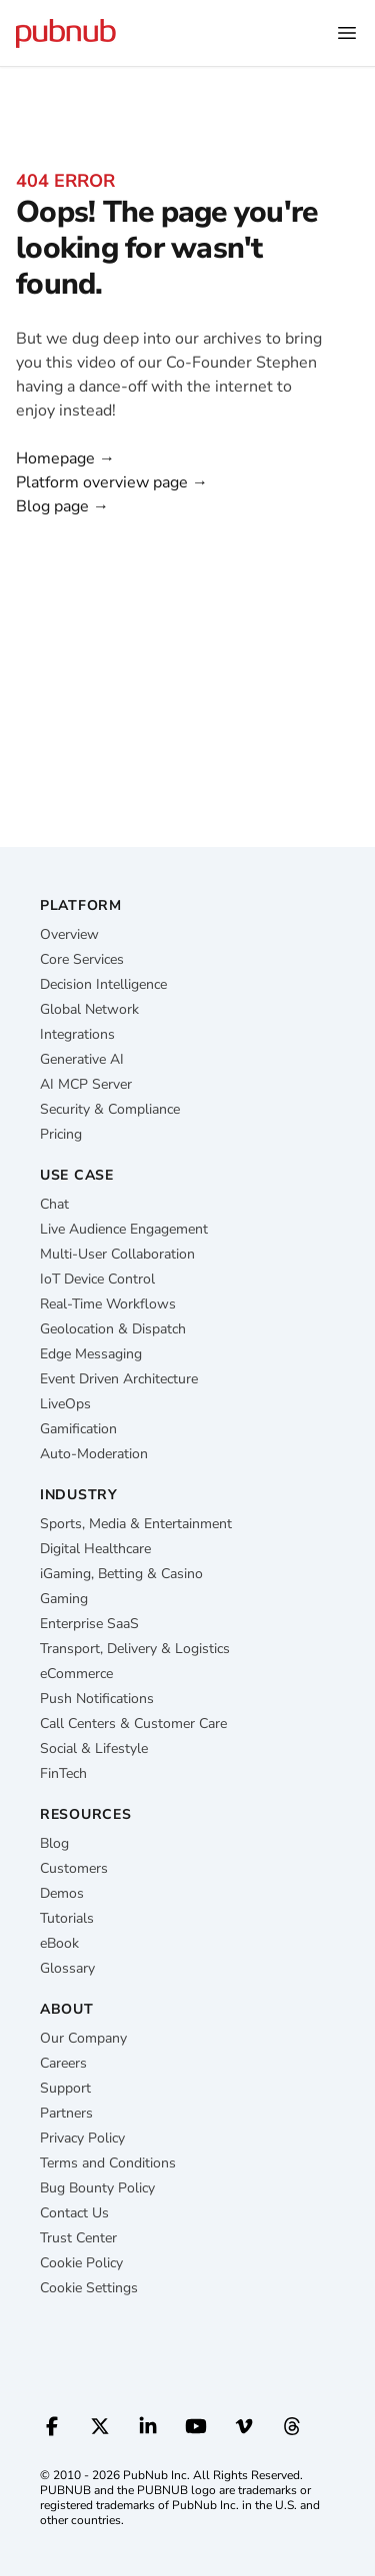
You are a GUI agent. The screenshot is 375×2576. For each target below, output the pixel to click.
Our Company (83, 2038)
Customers (74, 1868)
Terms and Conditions (108, 2162)
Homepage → (65, 458)
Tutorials (67, 1918)
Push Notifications (97, 1698)
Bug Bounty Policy (97, 2187)
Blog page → (62, 506)
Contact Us (74, 2212)
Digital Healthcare (95, 1548)
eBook (59, 1943)
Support (65, 2088)
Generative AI (82, 1059)
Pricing (61, 1134)
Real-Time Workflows (108, 1303)
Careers (63, 2063)
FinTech (63, 1773)
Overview (69, 934)
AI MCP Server (86, 1084)
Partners (66, 2113)
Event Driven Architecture (119, 1378)
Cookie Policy (81, 2262)
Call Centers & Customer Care (133, 1723)
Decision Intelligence (103, 984)
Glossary (67, 1968)
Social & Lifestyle (94, 1748)
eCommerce (76, 1673)
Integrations (77, 1034)
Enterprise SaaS (89, 1623)
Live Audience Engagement (124, 1229)
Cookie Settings (89, 2287)
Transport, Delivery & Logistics (135, 1648)
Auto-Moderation (94, 1453)
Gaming (64, 1598)
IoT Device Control (97, 1279)
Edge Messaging (91, 1353)
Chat (54, 1204)
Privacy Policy (82, 2138)
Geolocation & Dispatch (113, 1328)
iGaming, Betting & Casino (121, 1573)
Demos (62, 1893)
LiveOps (65, 1403)
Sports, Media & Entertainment (136, 1523)
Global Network (89, 1009)
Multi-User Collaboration (117, 1254)
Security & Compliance (110, 1109)
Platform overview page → (112, 482)
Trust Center (78, 2237)
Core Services (82, 959)
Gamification (78, 1428)
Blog (54, 1843)
